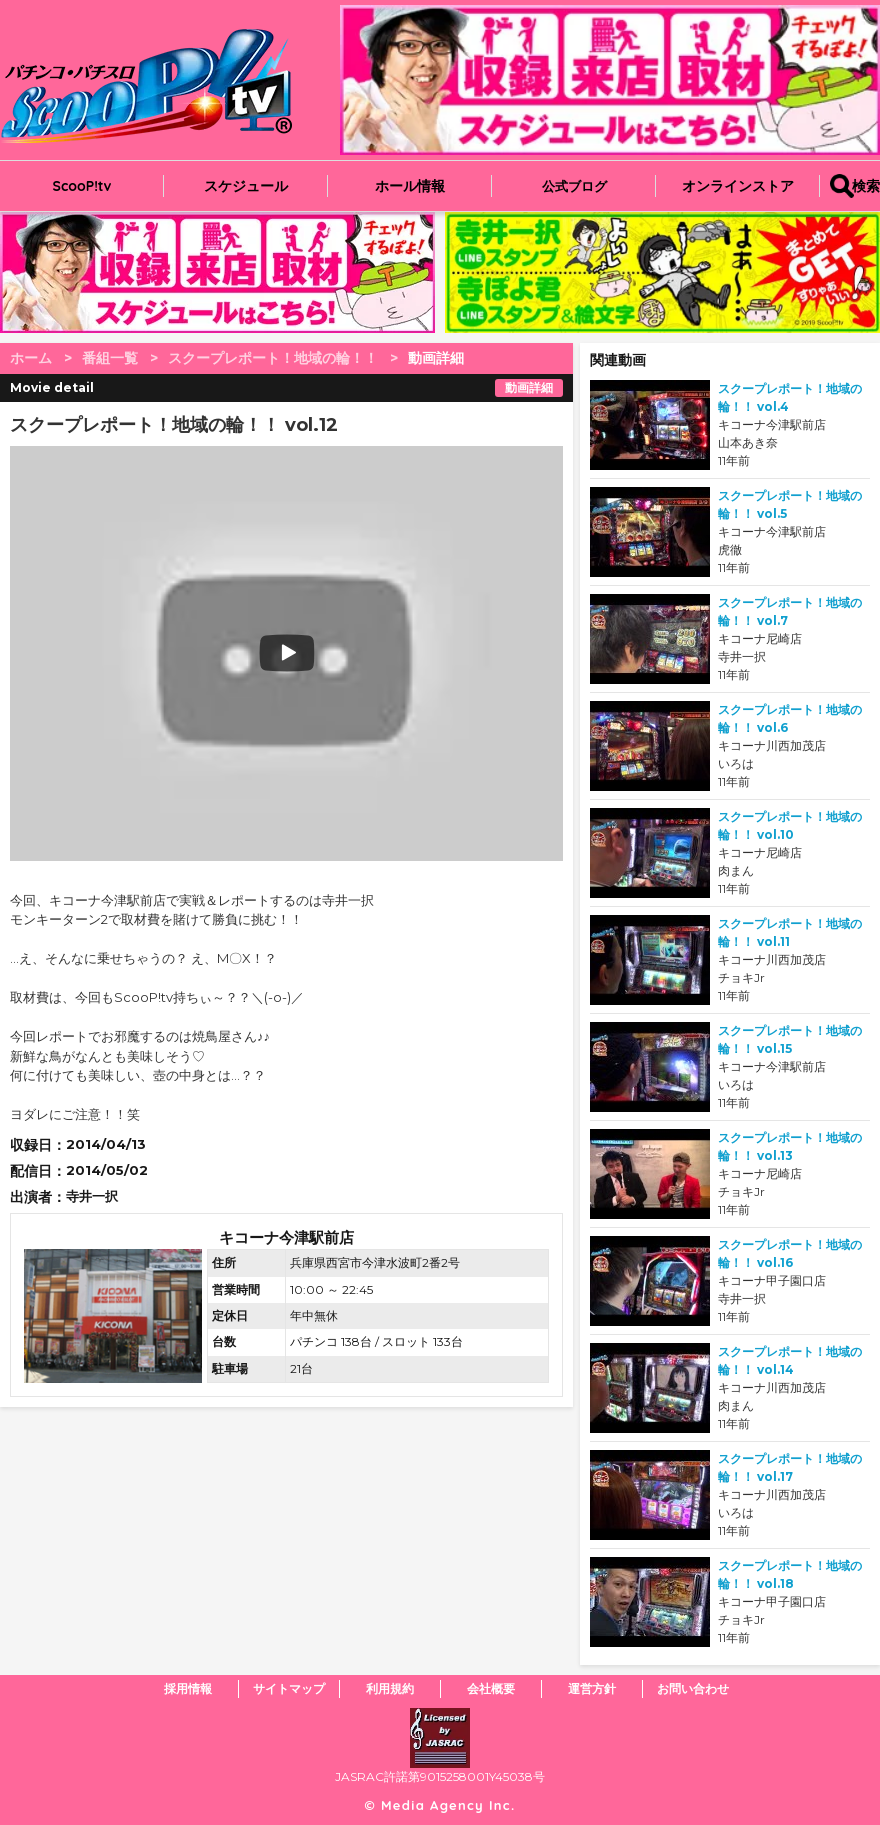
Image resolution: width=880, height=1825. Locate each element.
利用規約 (390, 1688)
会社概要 (491, 1688)
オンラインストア (738, 186)
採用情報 (188, 1688)
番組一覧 (110, 358)
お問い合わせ (693, 1688)
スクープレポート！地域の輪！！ (273, 358)
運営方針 (592, 1688)
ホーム (31, 358)
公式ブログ (574, 186)
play (162, 653)
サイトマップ (289, 1688)
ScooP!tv (82, 186)
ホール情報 (410, 186)
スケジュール (246, 186)
